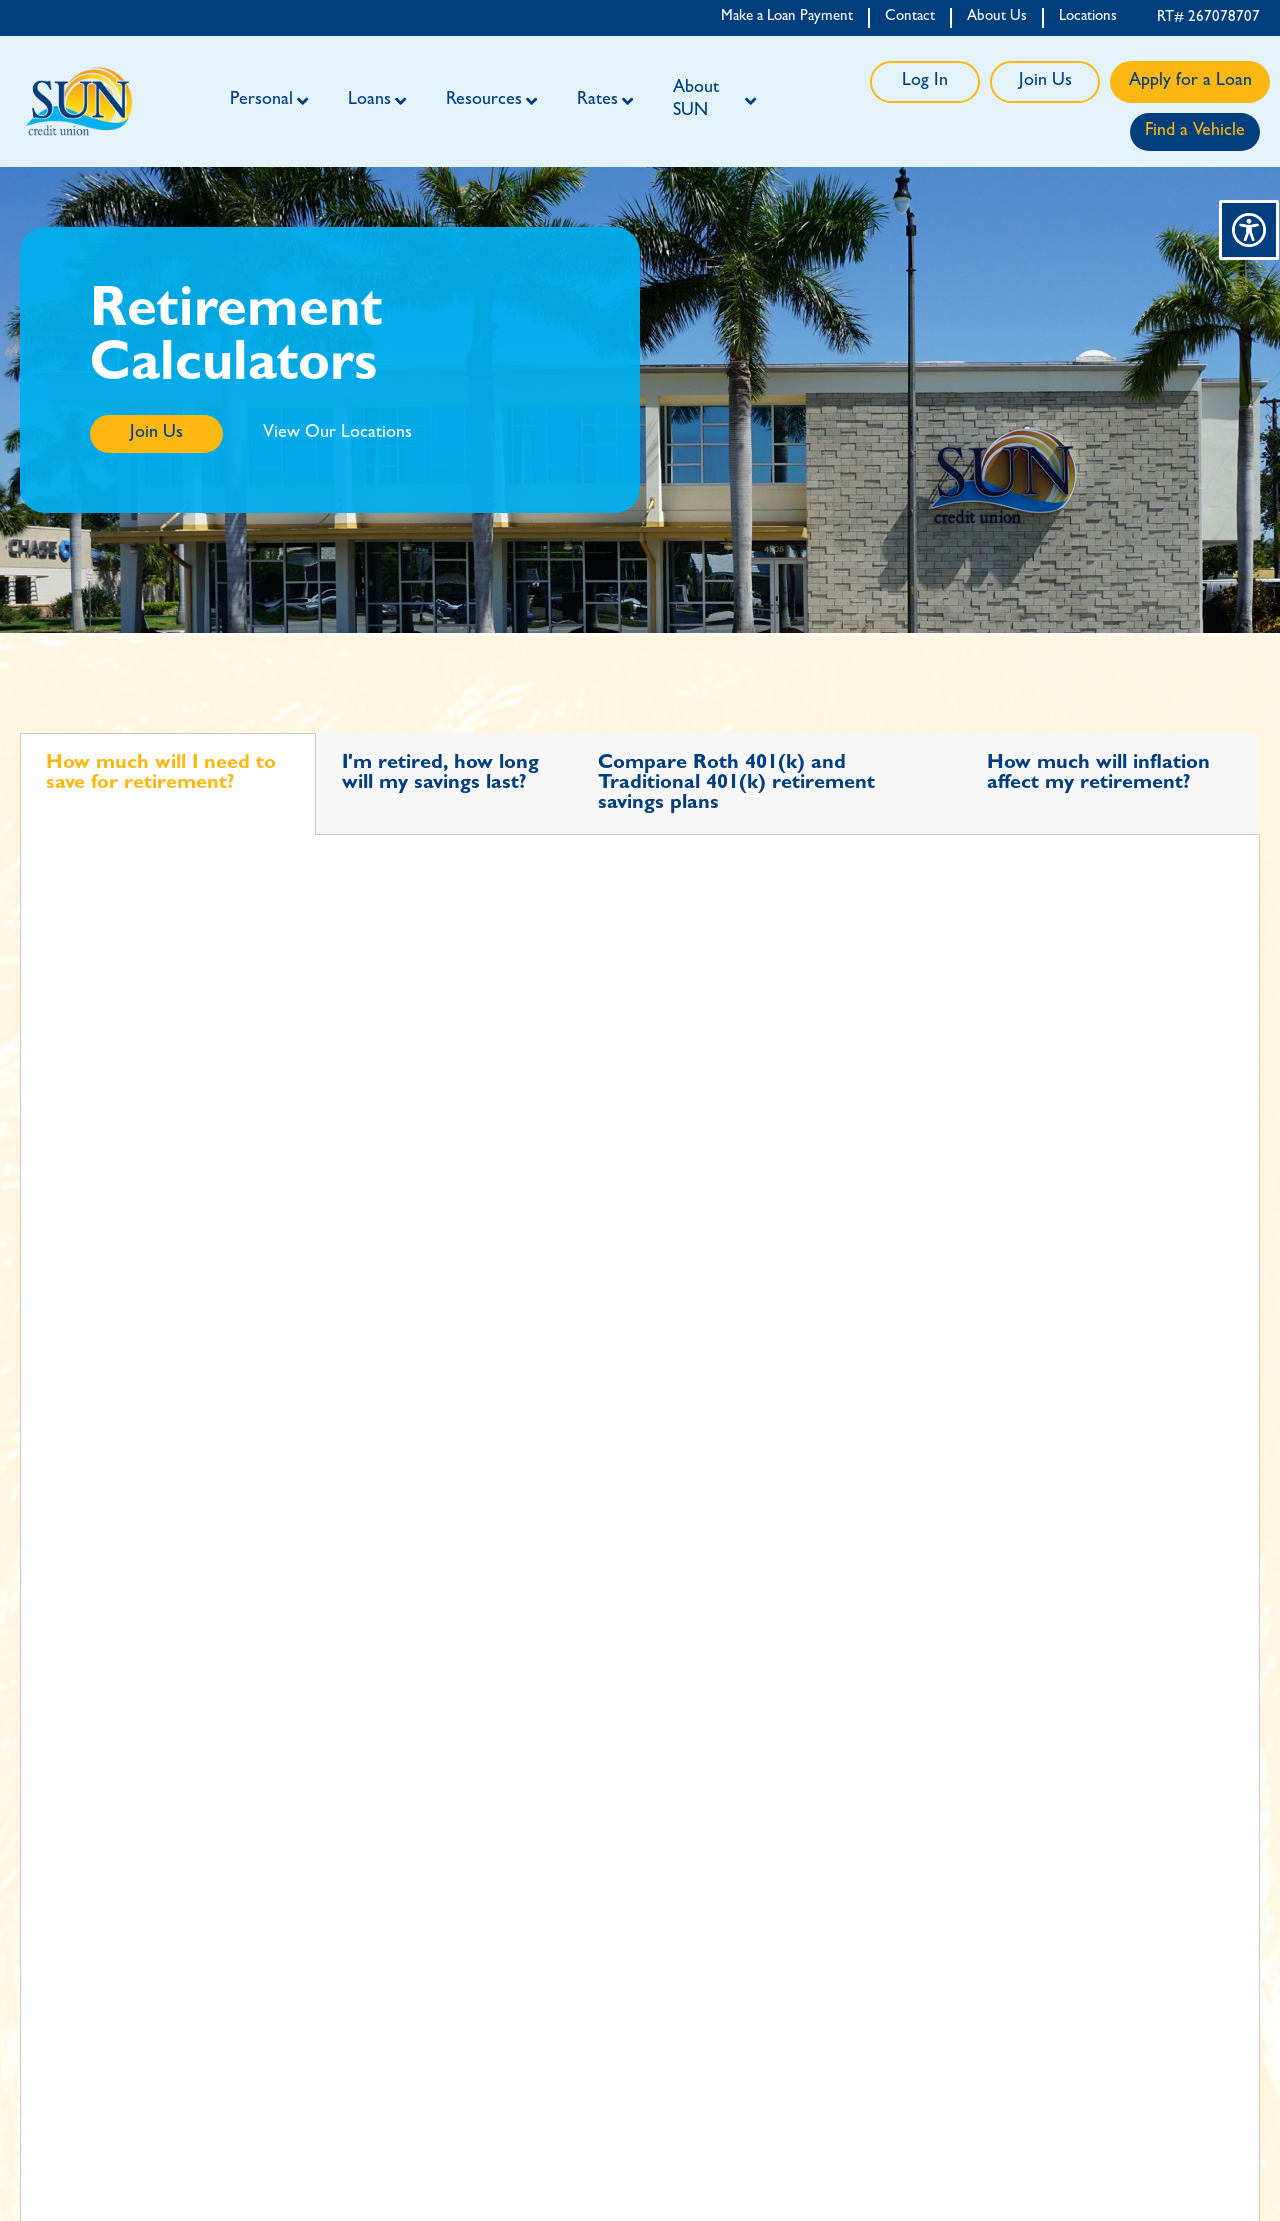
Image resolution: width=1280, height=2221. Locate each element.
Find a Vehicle (1195, 132)
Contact (910, 17)
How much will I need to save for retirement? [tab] (161, 774)
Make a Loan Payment (787, 17)
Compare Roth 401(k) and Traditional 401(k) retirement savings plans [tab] (736, 784)
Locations (1088, 17)
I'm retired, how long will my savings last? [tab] (440, 774)
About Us (997, 17)
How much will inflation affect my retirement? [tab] (1098, 774)
